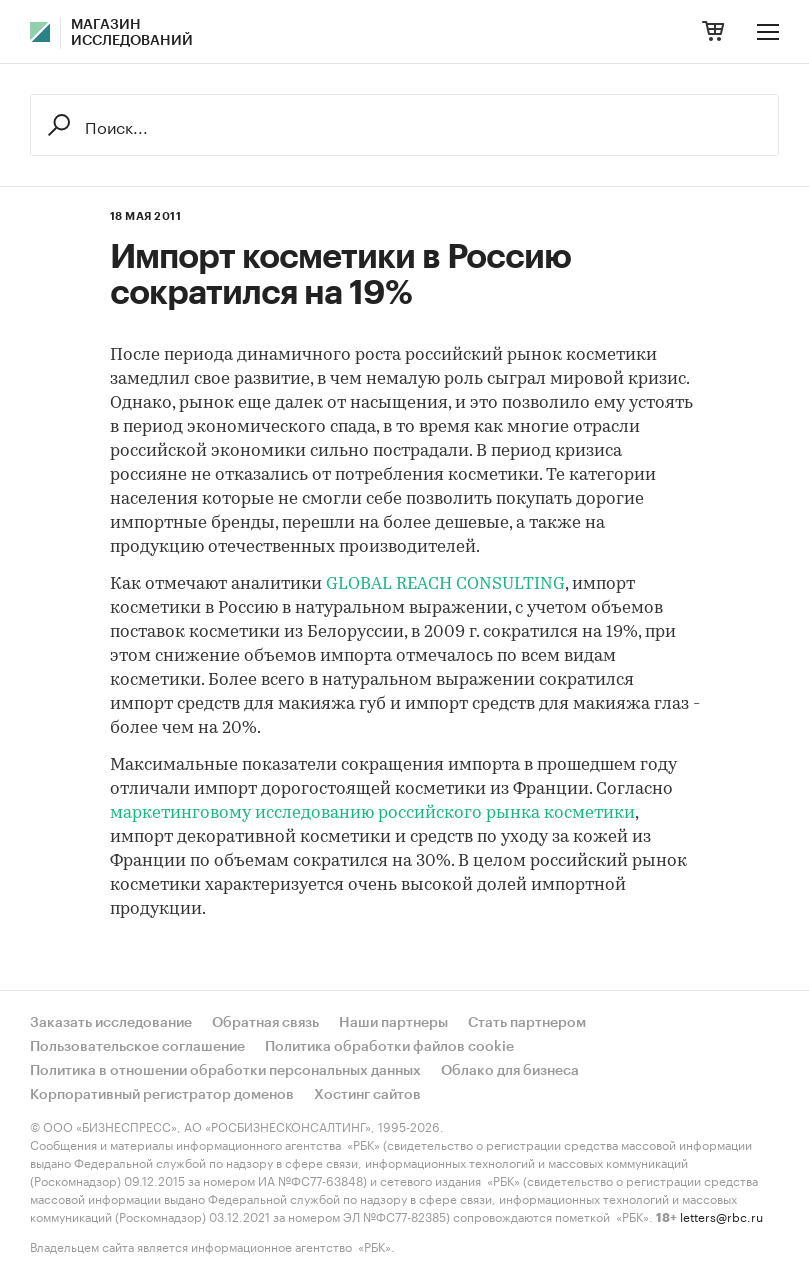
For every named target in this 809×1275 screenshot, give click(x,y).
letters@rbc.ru (721, 1215)
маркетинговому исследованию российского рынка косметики (372, 813)
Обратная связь (265, 1023)
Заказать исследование (111, 1023)
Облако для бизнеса (510, 1071)
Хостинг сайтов (367, 1095)
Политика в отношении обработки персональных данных (225, 1071)
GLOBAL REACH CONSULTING (445, 584)
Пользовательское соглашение (137, 1047)
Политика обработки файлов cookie (389, 1047)
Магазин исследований (132, 33)
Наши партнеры (393, 1023)
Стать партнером (527, 1023)
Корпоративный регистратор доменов (162, 1095)
